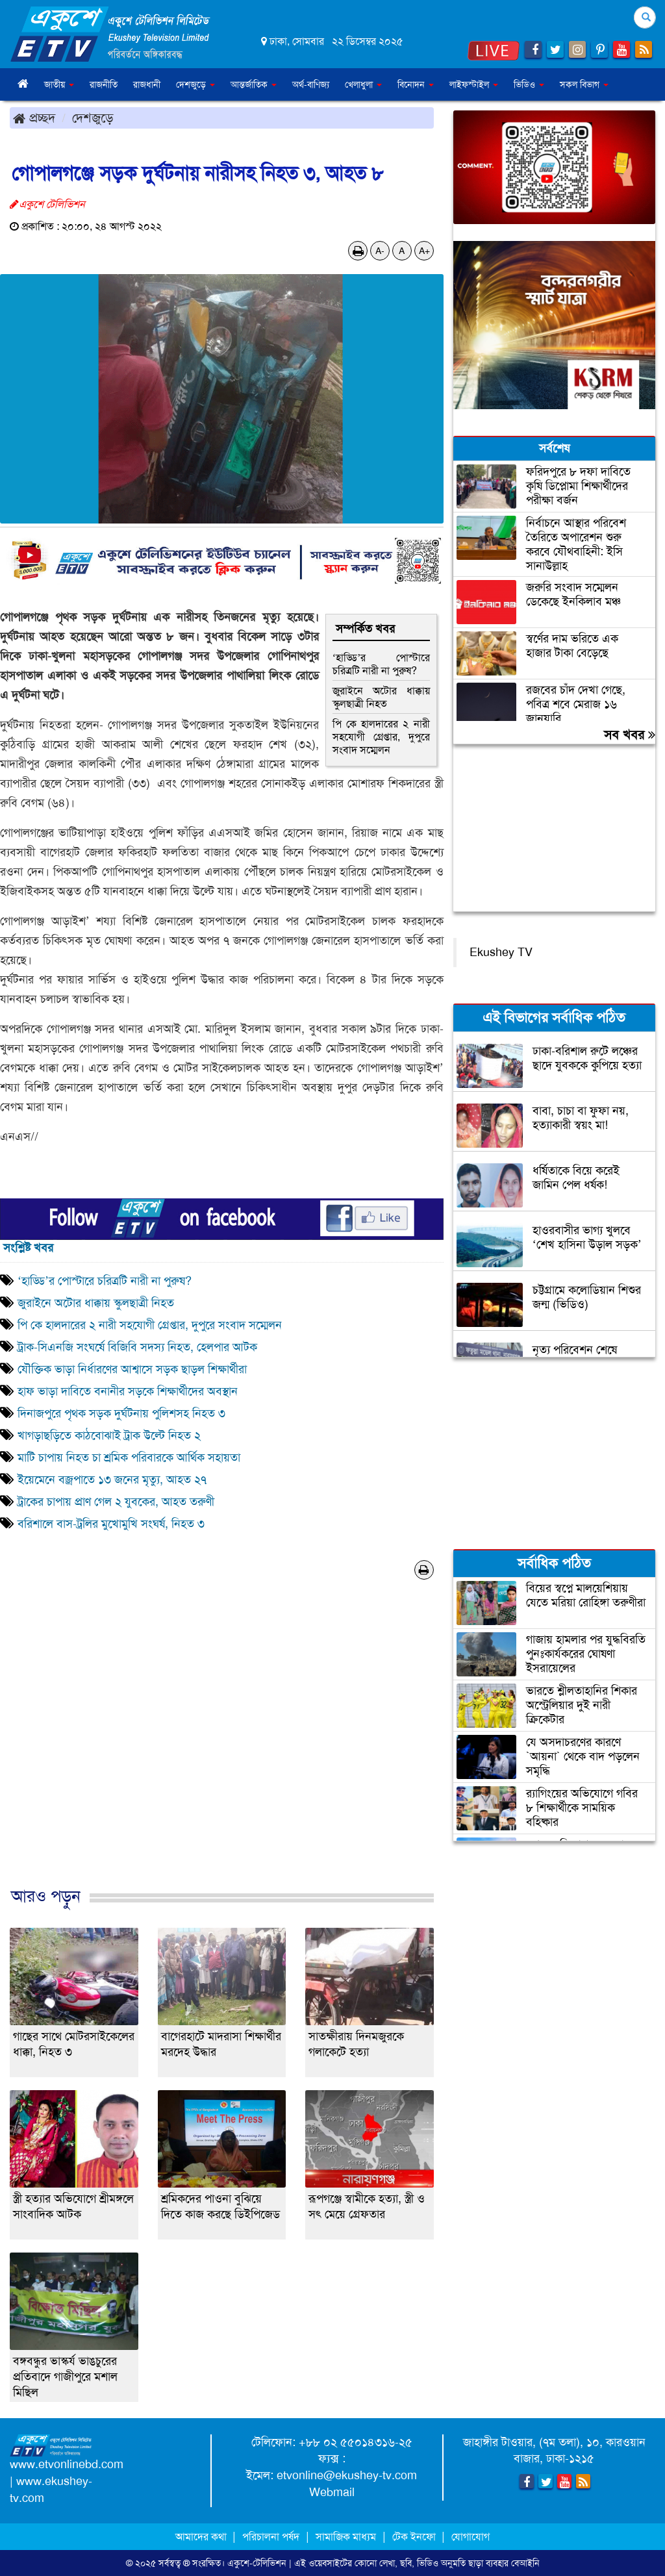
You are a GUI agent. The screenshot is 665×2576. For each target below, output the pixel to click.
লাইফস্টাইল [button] (473, 84)
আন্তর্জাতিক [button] (254, 84)
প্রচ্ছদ (34, 117)
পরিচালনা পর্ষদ (270, 2537)
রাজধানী (146, 84)
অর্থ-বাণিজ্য (310, 84)
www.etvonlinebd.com (66, 2464)
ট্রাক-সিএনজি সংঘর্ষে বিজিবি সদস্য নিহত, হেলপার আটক (137, 1347)
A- (379, 251)
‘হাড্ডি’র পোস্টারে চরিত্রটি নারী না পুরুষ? (381, 664)
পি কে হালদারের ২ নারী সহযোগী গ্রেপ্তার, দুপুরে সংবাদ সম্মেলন (381, 737)
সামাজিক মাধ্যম (346, 2537)
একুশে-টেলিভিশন (256, 2563)
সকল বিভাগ (584, 84)
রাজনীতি (104, 84)
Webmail (332, 2492)
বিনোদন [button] (415, 84)
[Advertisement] (222, 1747)
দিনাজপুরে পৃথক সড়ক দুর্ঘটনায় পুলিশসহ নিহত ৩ (121, 1413)
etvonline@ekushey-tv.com (347, 2475)
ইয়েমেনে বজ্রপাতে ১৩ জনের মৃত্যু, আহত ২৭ (112, 1479)
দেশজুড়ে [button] (195, 84)
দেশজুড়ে (93, 117)
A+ (424, 251)
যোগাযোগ (470, 2537)
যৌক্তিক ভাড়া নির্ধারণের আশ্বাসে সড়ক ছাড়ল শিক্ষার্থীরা (132, 1369)
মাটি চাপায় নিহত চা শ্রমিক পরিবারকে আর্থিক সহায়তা (129, 1457)
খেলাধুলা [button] (363, 84)
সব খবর (629, 734)
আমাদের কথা (202, 2537)
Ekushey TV (501, 952)
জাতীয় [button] (59, 84)
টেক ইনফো (415, 2537)
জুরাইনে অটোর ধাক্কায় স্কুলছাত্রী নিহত (381, 697)
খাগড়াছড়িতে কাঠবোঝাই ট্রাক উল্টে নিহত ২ (109, 1435)
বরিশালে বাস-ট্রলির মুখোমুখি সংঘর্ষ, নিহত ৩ (111, 1524)
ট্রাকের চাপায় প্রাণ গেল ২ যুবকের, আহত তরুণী (116, 1501)
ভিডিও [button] (529, 84)
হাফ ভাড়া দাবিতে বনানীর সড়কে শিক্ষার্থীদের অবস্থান (128, 1391)
